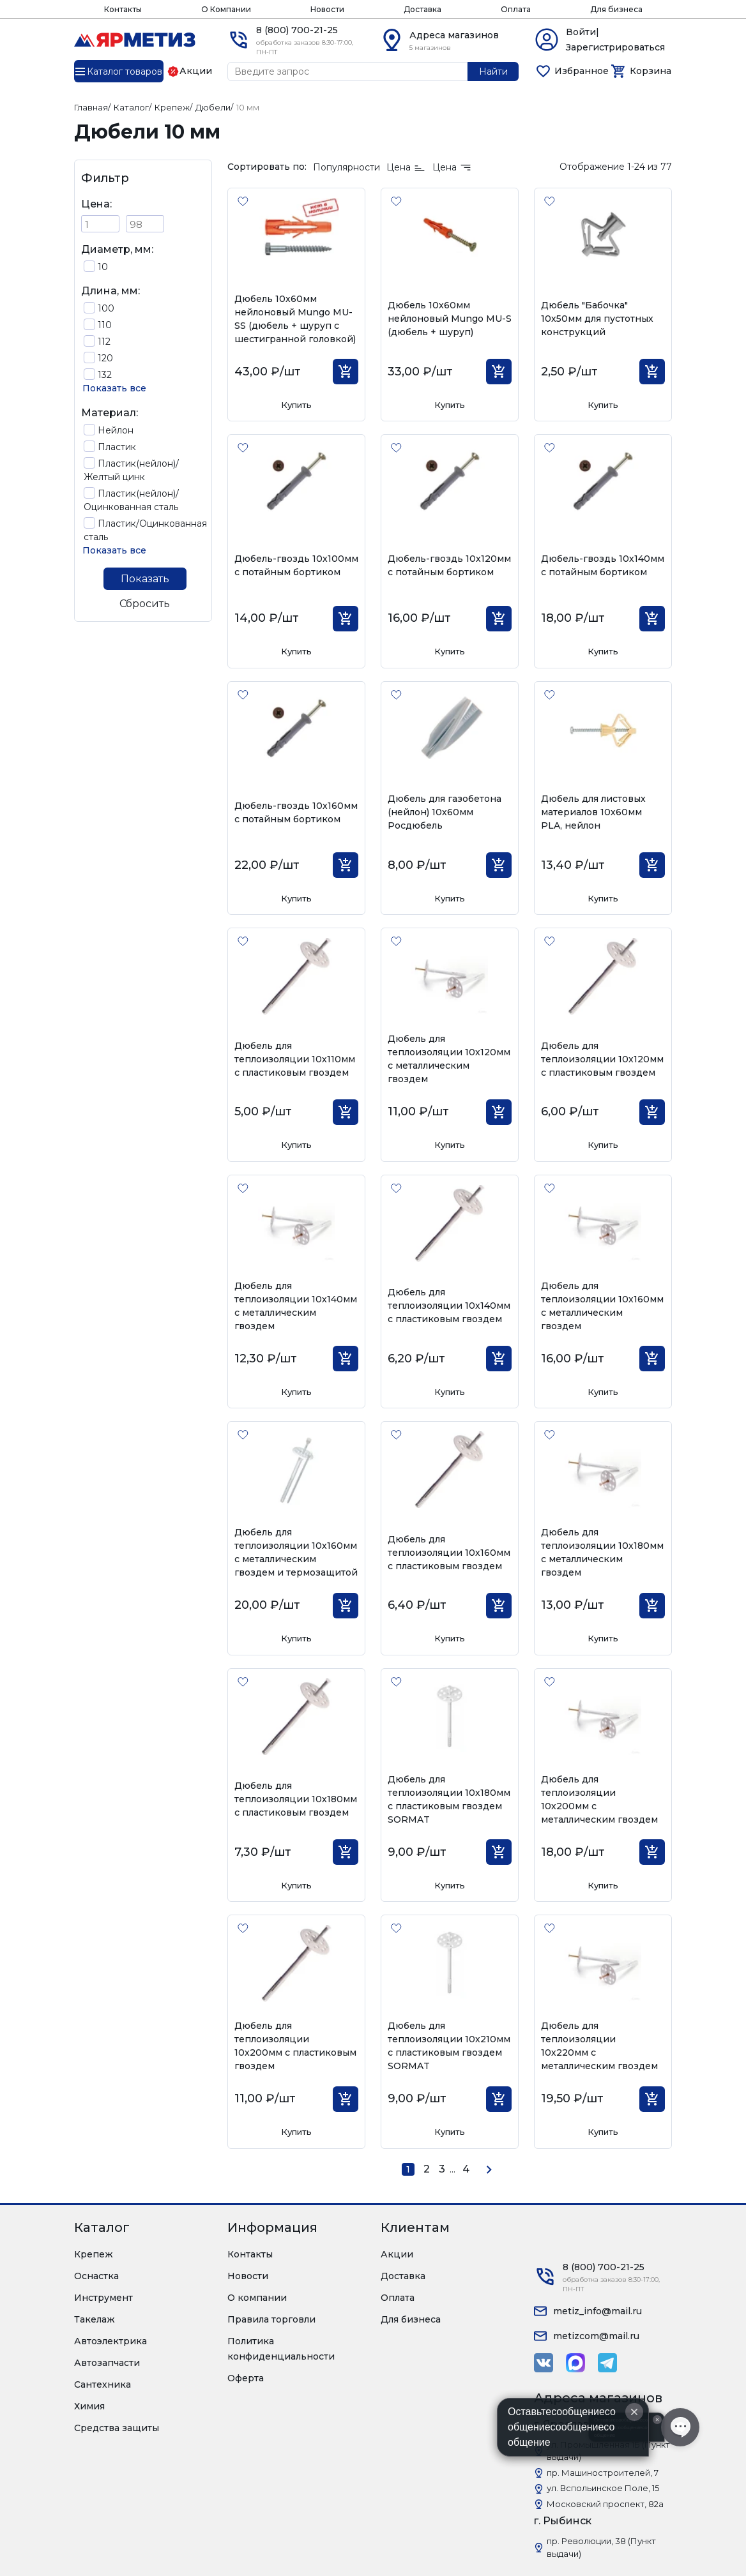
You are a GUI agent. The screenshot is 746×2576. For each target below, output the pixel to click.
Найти (493, 71)
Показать (145, 579)
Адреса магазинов (454, 35)
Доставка (422, 9)
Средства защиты (116, 2428)
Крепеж (93, 2254)
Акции (397, 2254)
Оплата (516, 9)
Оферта (245, 2378)
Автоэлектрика (110, 2341)
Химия (89, 2406)
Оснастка (96, 2276)
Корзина (650, 71)
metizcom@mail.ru (596, 2336)
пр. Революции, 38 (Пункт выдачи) (601, 2547)
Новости (327, 9)
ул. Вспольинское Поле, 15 (603, 2488)
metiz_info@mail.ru (597, 2311)
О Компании (226, 9)
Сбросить (144, 604)
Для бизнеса (616, 9)
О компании (257, 2297)
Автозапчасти (107, 2363)
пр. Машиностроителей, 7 (602, 2472)
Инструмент (103, 2297)
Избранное (581, 71)
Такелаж (94, 2319)
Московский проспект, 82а (605, 2504)
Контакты (123, 9)
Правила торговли (271, 2319)
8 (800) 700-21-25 (297, 30)
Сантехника (102, 2384)
